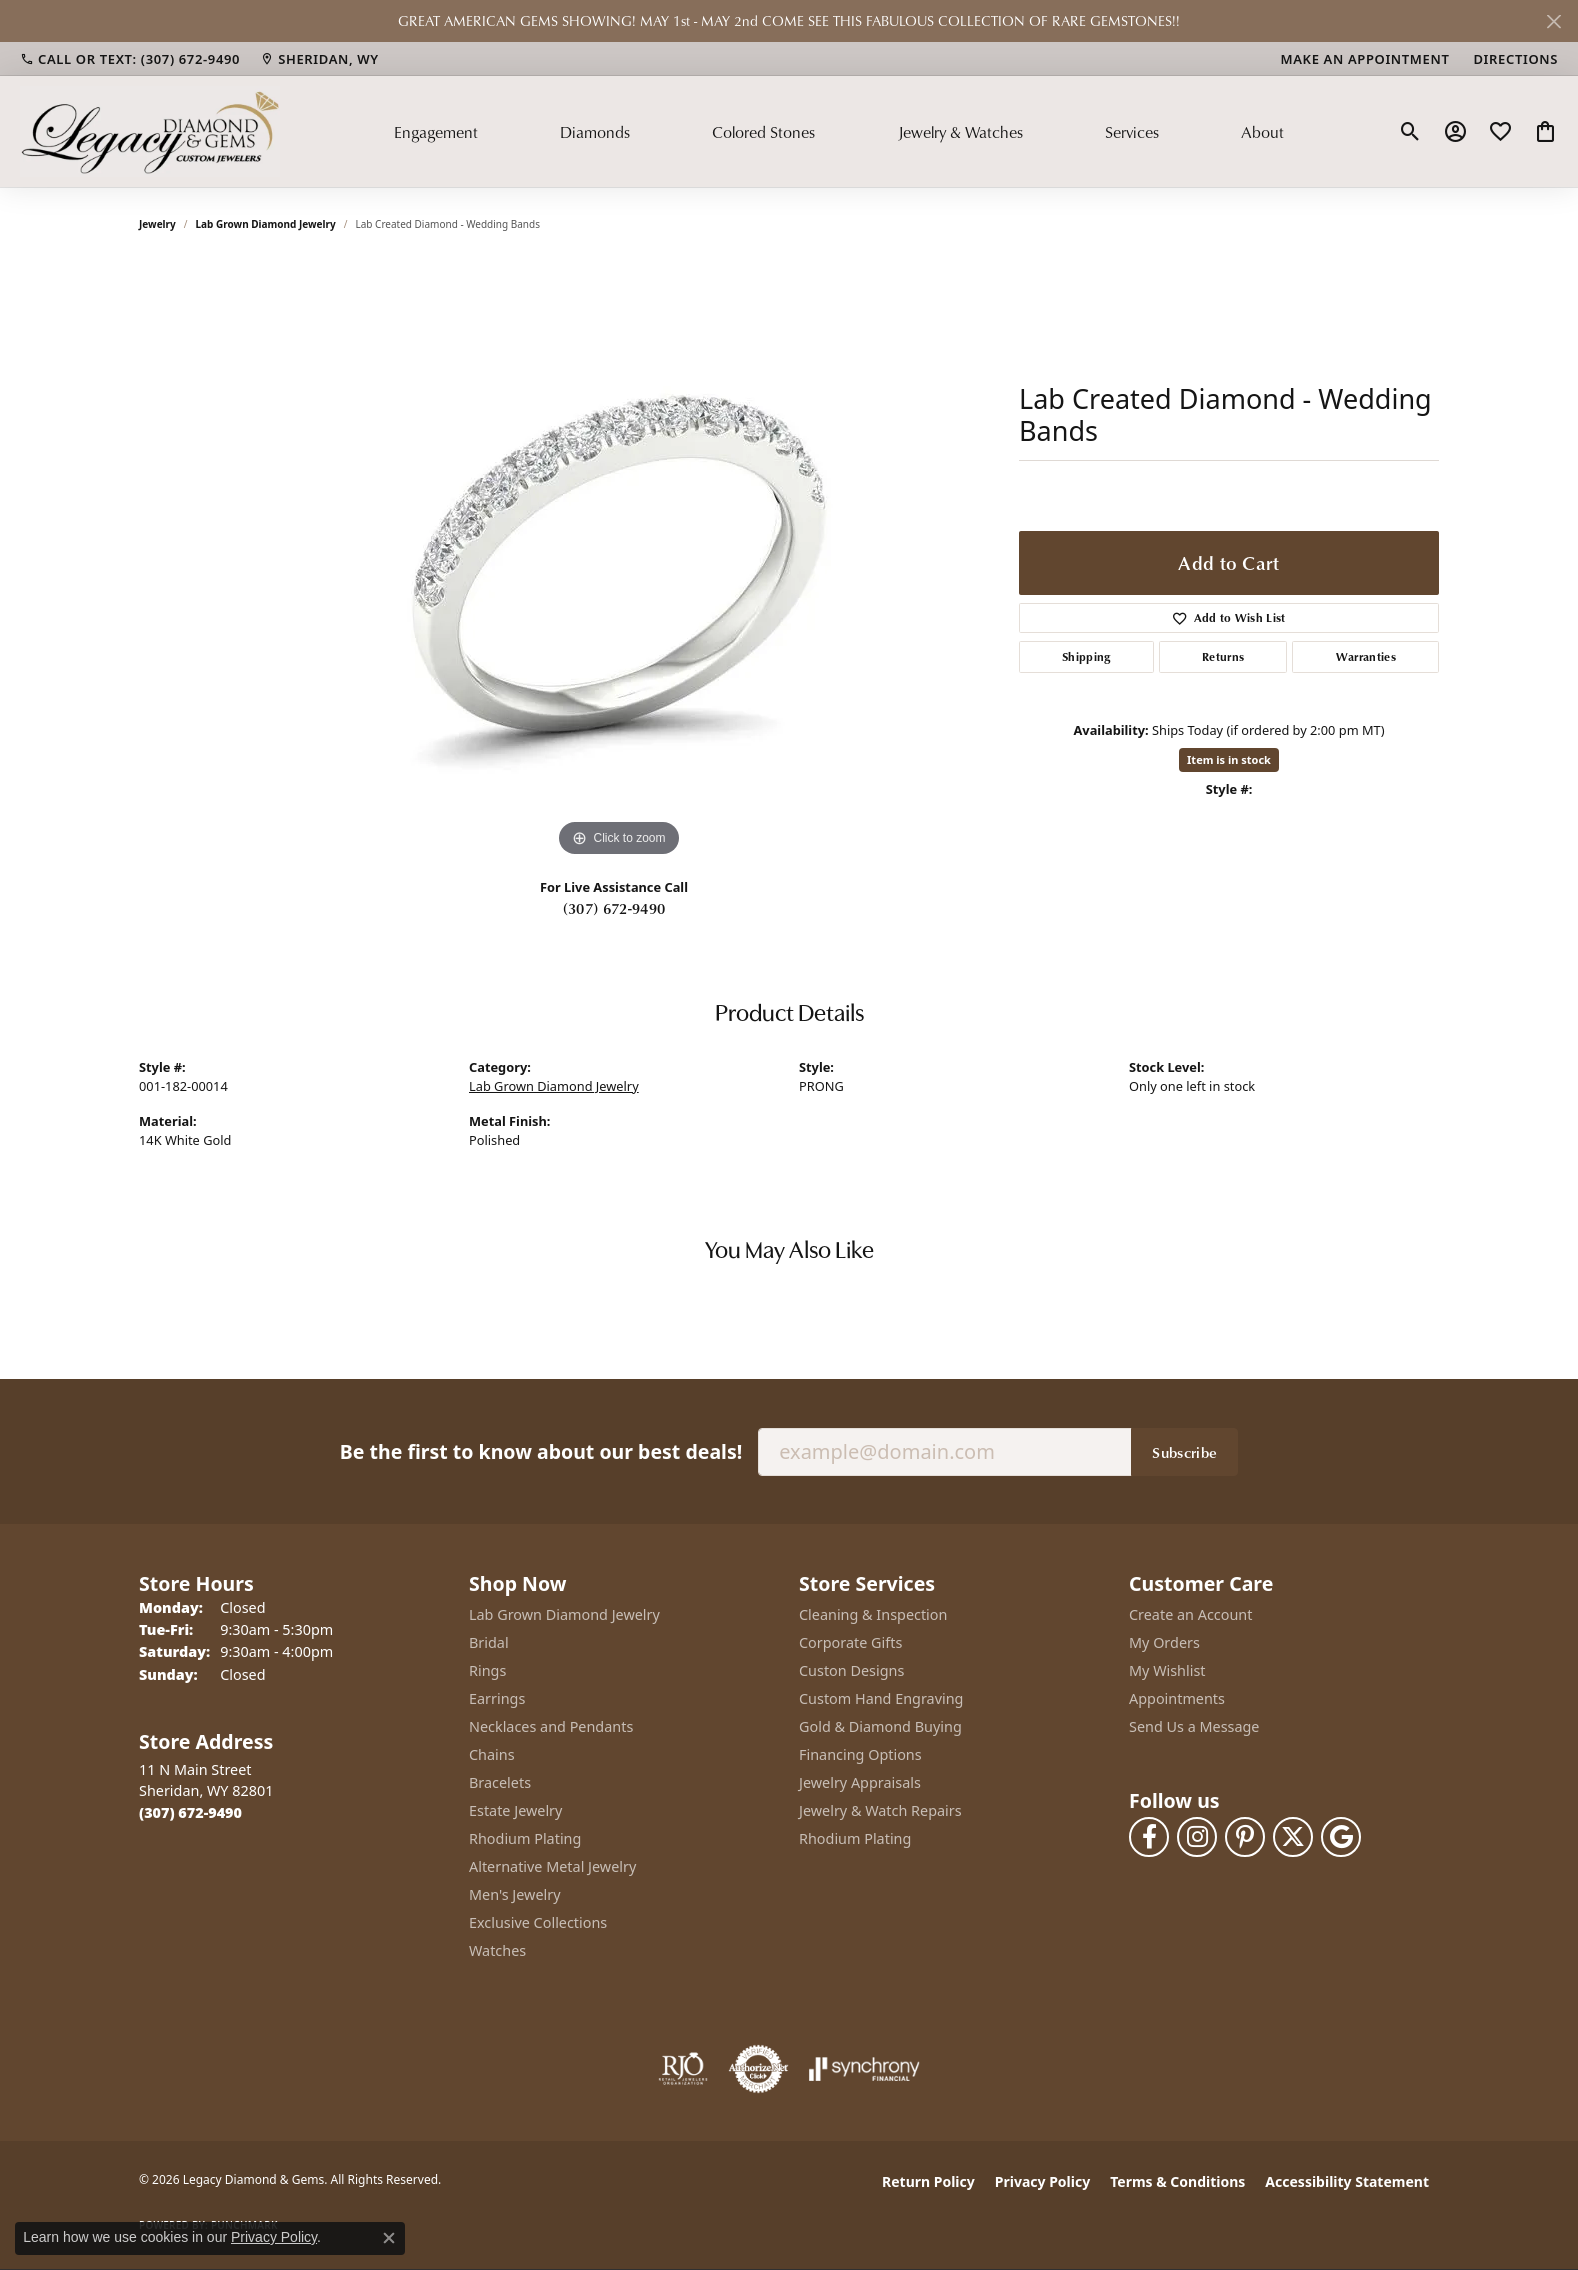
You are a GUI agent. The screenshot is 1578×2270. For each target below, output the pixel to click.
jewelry (157, 224)
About (1262, 132)
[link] (130, 59)
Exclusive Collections (538, 1922)
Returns (1223, 656)
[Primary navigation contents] (839, 131)
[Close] (1553, 21)
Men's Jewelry (515, 1894)
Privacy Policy (1042, 2181)
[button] (1410, 132)
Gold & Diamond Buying (880, 1726)
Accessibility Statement (1347, 2181)
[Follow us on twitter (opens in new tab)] (1293, 1837)
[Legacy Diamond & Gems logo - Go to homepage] (150, 131)
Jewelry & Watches (960, 132)
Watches (497, 1950)
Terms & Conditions (1177, 2181)
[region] (619, 562)
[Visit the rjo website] (683, 2069)
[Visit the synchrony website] (864, 2069)
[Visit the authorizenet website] (759, 2069)
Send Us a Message (1194, 1726)
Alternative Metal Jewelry (552, 1866)
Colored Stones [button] (763, 132)
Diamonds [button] (595, 132)
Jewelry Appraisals (860, 1782)
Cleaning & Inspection (873, 1614)
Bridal (489, 1642)
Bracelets (500, 1782)
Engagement (436, 132)
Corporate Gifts (850, 1642)
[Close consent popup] (389, 2238)
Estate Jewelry (515, 1810)
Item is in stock (1229, 759)
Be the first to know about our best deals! (541, 1451)
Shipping (1086, 656)
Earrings (497, 1698)
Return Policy (928, 2181)
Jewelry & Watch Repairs (880, 1810)
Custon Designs (851, 1670)
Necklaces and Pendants (551, 1726)
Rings (487, 1670)
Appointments (1177, 1698)
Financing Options (860, 1754)
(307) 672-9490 (614, 908)
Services (1132, 132)
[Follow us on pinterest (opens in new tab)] (1245, 1837)
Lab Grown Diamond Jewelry (266, 224)
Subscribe (1184, 1452)
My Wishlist (1167, 1670)
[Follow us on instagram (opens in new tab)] (1197, 1837)
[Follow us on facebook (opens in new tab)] (1149, 1837)
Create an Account (1190, 1614)
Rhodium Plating (525, 1838)
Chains (492, 1754)
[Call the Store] (190, 1812)
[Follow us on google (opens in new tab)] (1341, 1837)
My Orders (1164, 1642)
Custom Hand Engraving (881, 1698)
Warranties (1366, 656)
